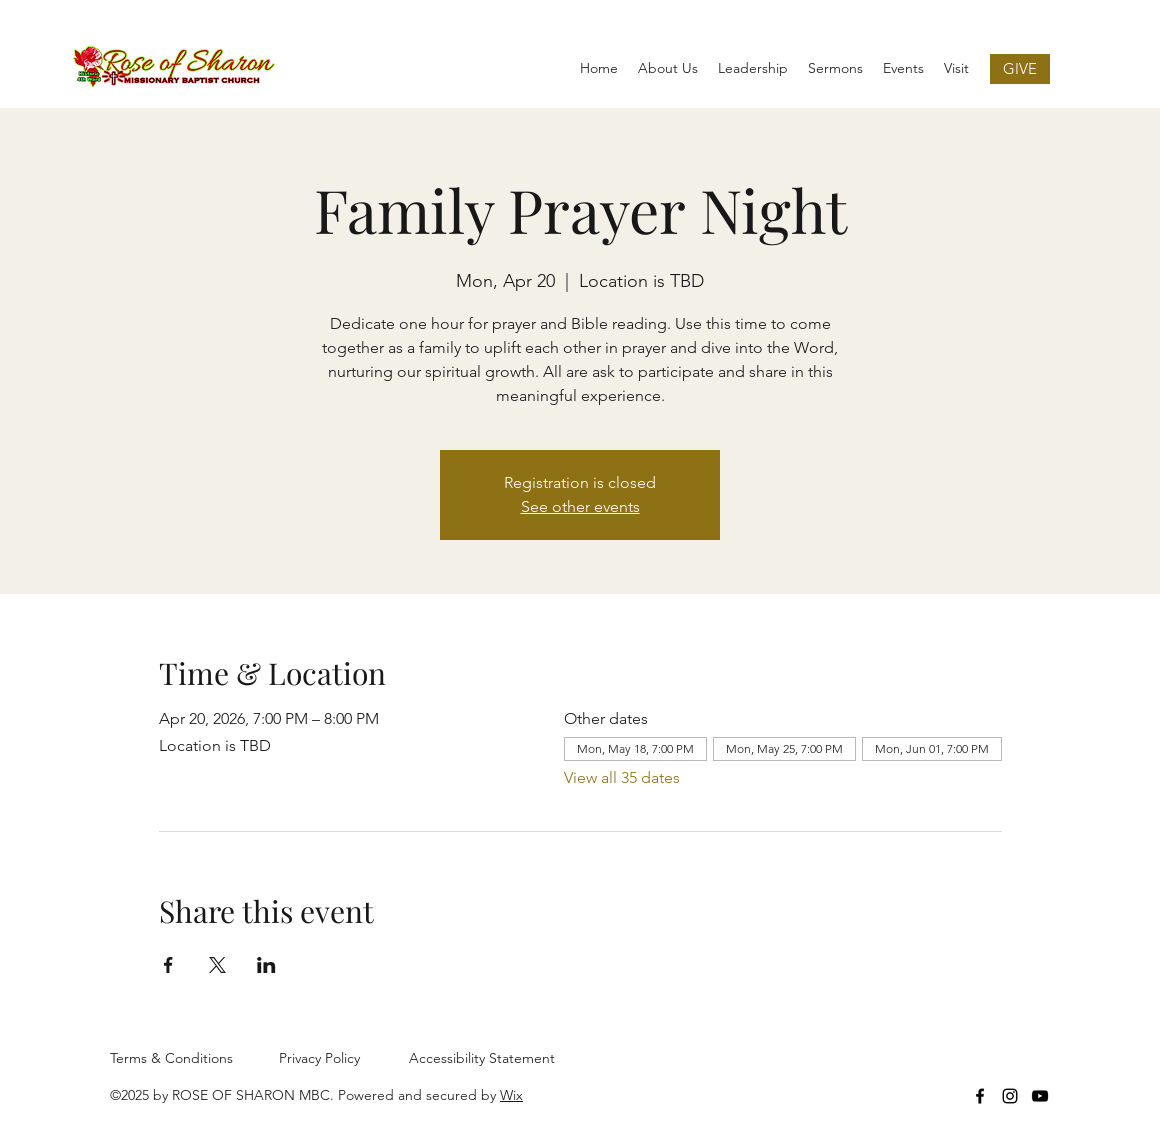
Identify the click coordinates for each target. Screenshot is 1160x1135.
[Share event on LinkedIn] (266, 965)
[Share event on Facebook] (168, 965)
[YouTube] (1040, 1096)
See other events (580, 506)
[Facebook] (980, 1096)
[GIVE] (1020, 69)
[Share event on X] (217, 965)
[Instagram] (1010, 1096)
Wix (511, 1095)
